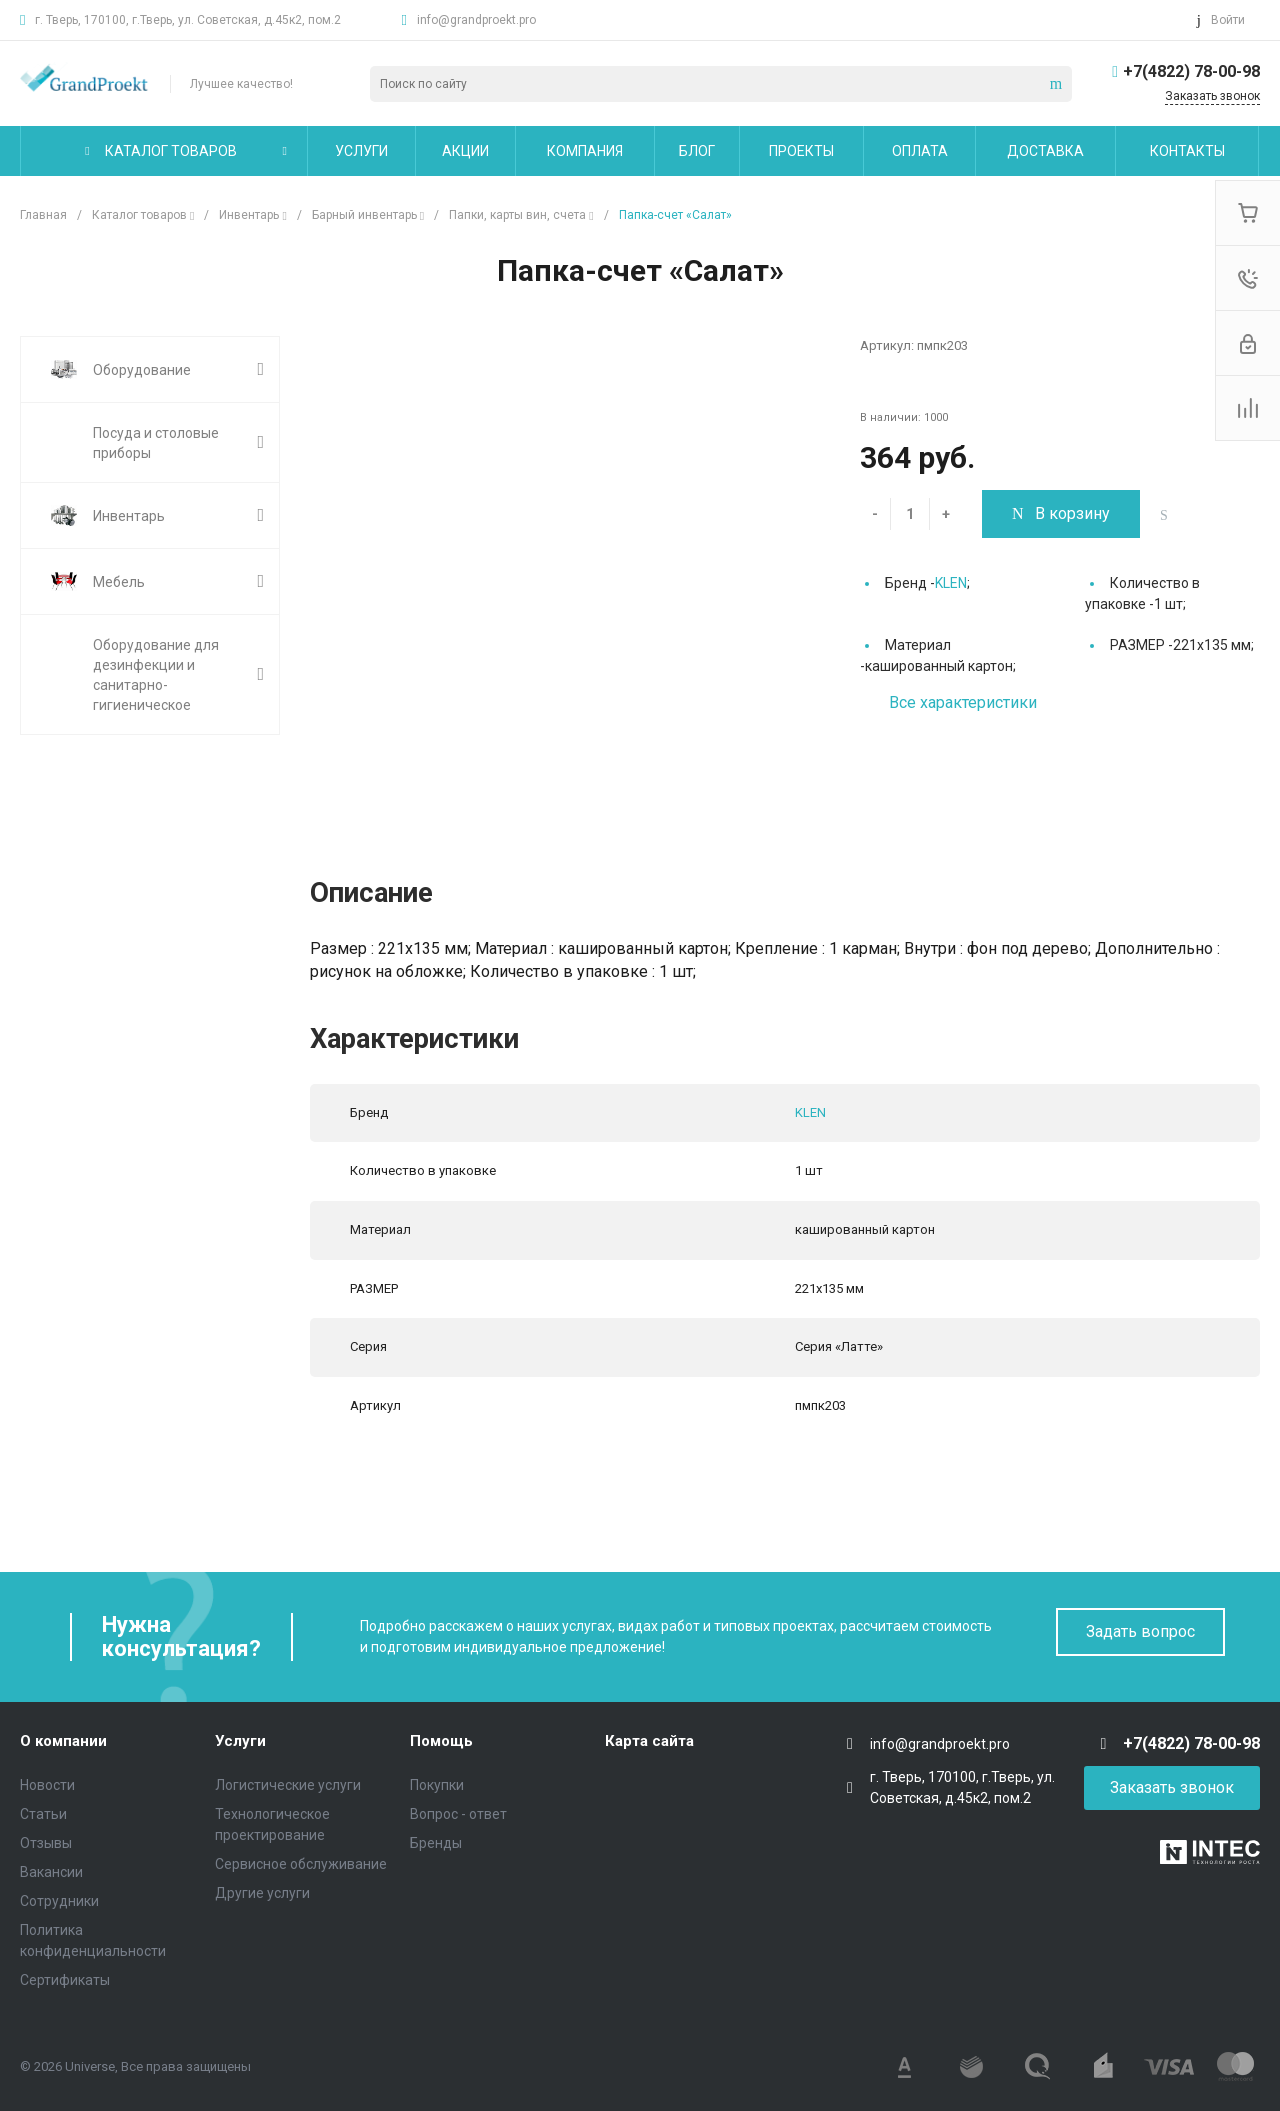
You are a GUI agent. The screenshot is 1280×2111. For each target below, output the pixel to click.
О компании (63, 1741)
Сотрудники (59, 1901)
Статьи (43, 1814)
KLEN (951, 583)
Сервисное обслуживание (301, 1864)
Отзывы (46, 1843)
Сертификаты (65, 1980)
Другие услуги (262, 1893)
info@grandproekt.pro (476, 20)
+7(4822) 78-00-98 (1191, 71)
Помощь (441, 1741)
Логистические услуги (288, 1785)
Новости (47, 1785)
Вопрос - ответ (458, 1814)
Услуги (240, 1741)
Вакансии (51, 1872)
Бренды (436, 1843)
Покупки (437, 1785)
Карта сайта (649, 1741)
